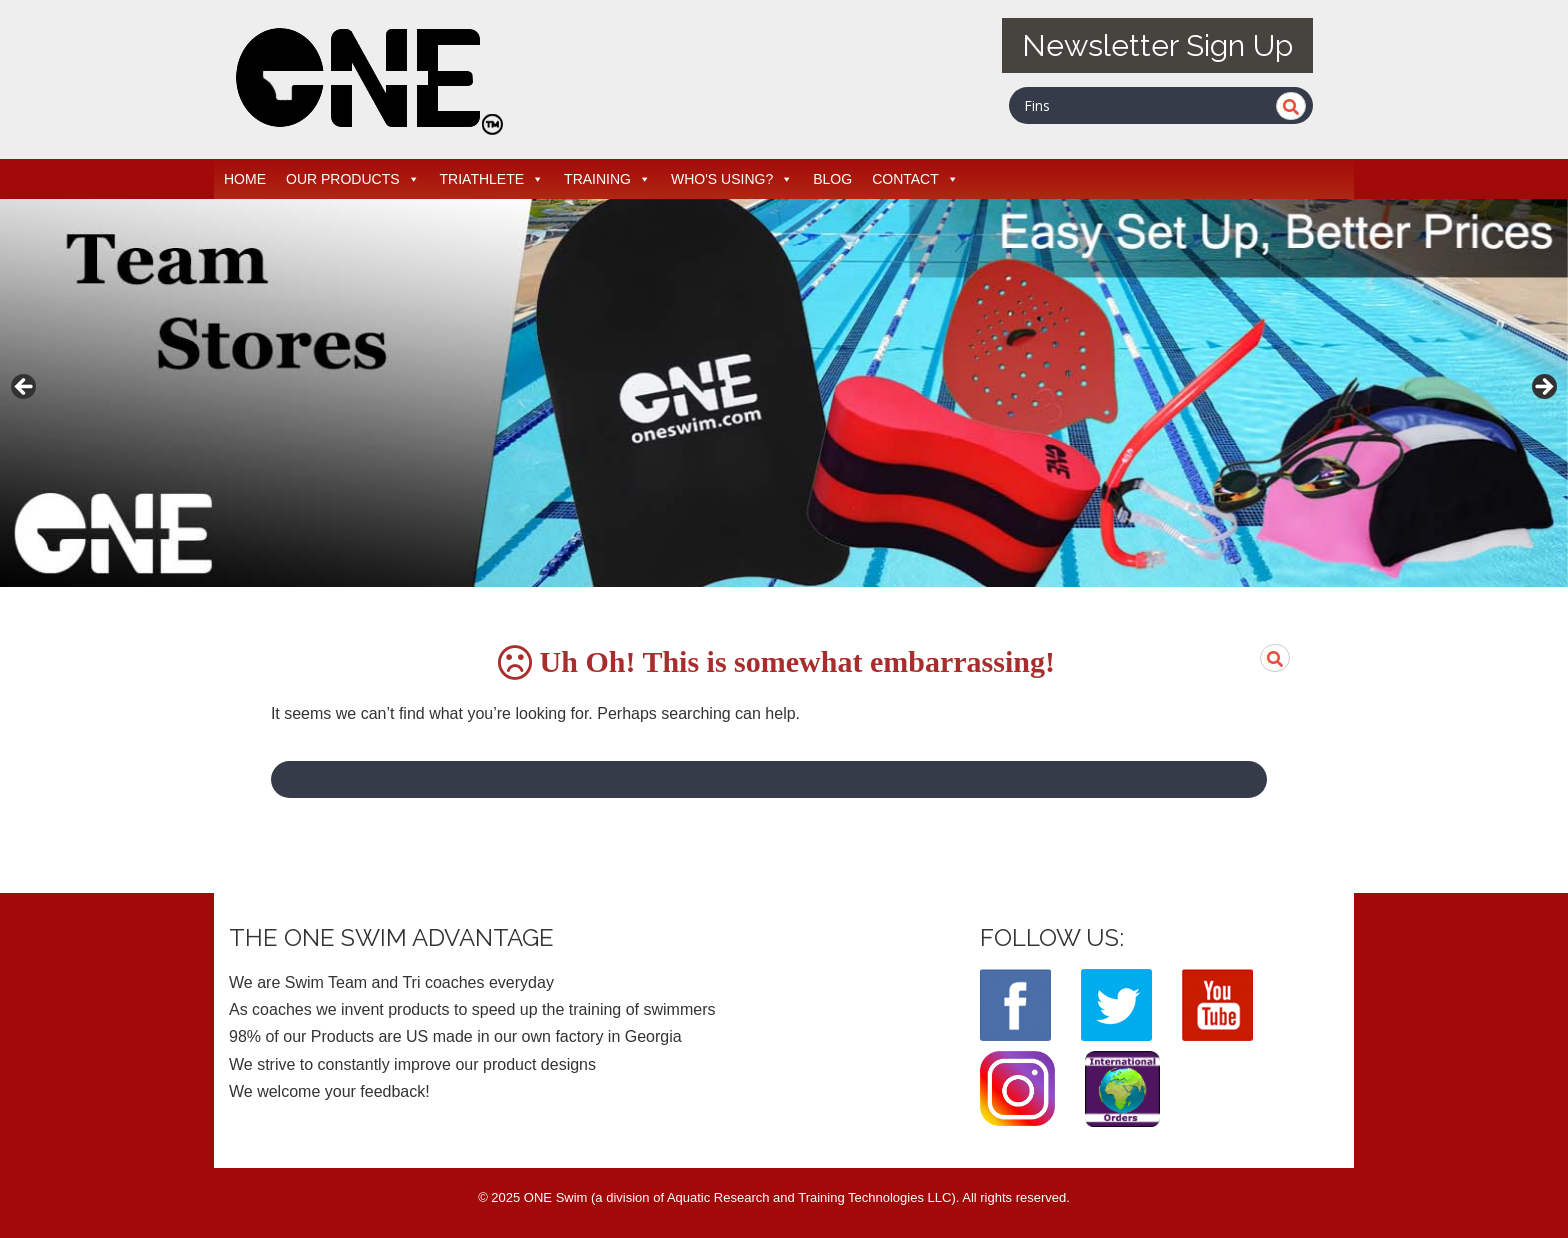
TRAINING (607, 179)
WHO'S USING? (732, 179)
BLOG (832, 179)
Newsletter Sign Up (1157, 45)
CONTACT (915, 179)
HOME (245, 179)
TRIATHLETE (492, 179)
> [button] (1543, 388)
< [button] (25, 388)
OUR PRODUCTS (353, 179)
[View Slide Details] (784, 393)
